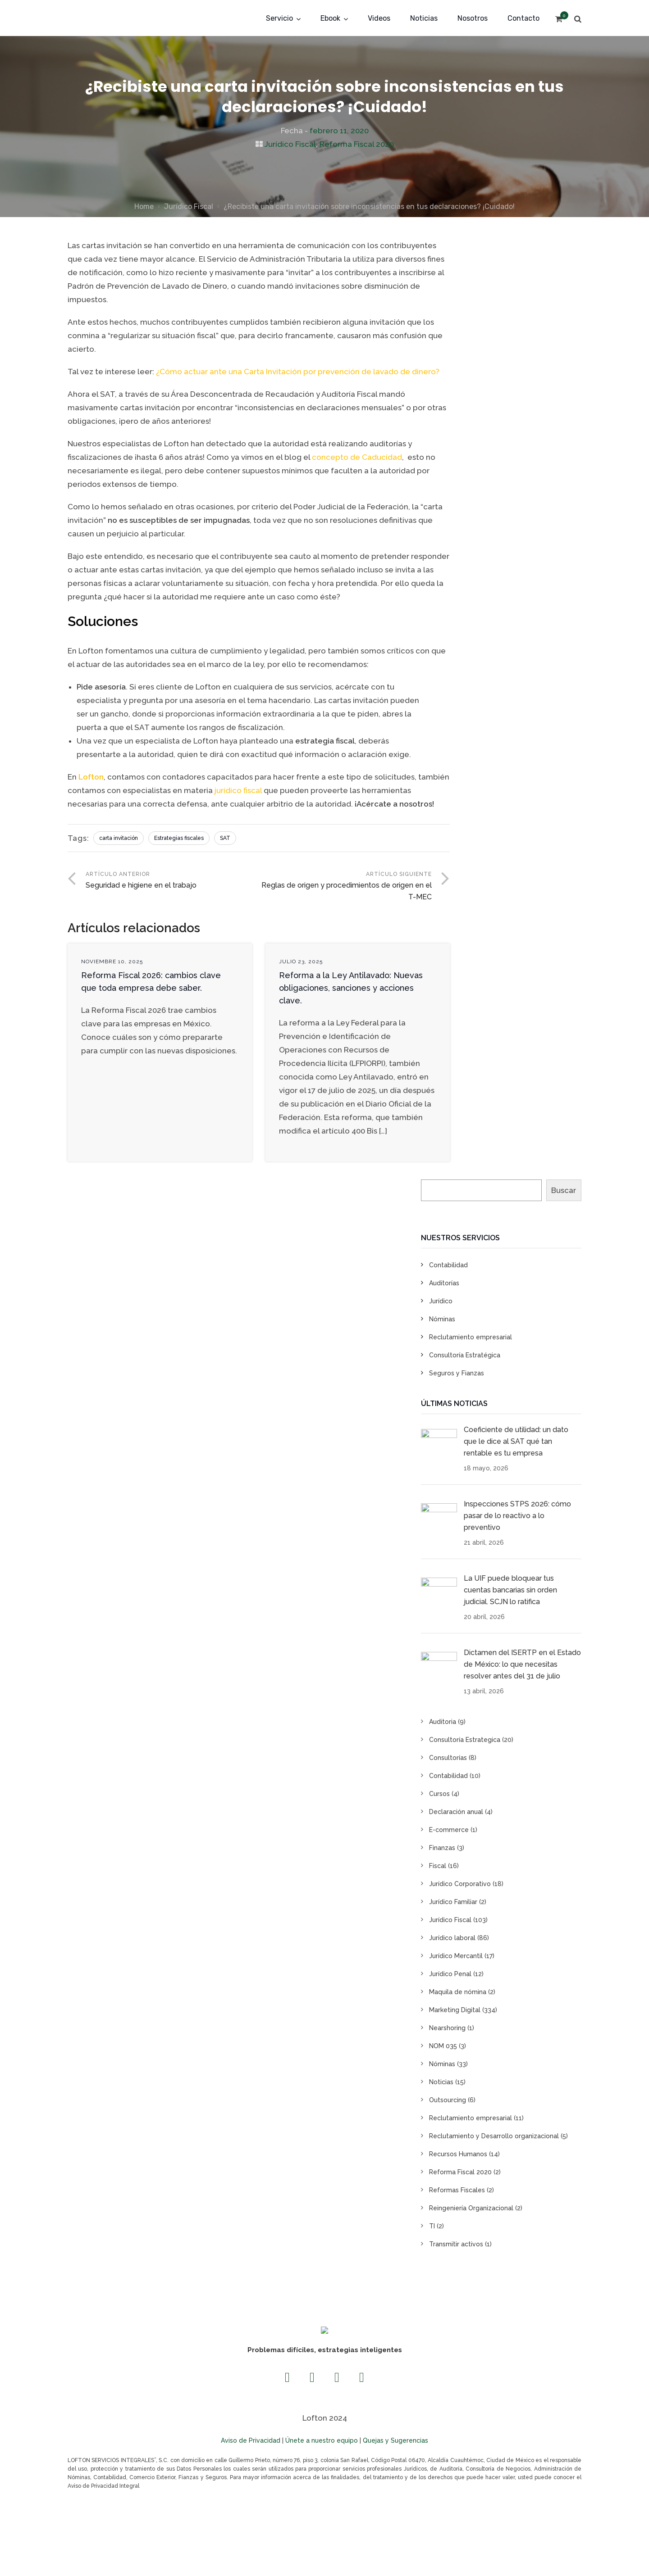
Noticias (424, 18)
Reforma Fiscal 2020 (357, 144)
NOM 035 (443, 2046)
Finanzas (442, 1847)
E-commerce (449, 1829)
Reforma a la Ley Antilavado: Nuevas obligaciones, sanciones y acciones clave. (351, 988)
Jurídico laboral (452, 1937)
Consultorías (448, 1757)
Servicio (279, 18)
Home (144, 206)
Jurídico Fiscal (290, 144)
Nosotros (472, 18)
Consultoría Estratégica (464, 1355)
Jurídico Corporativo (460, 1883)
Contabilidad (448, 1265)
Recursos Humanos (458, 2154)
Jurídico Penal (450, 1973)
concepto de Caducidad (357, 457)
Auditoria (442, 1721)
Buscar (563, 1190)
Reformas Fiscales (457, 2190)
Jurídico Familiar (453, 1901)
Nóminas (442, 1319)
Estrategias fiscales (179, 838)
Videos (379, 18)
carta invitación (118, 838)
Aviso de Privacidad (250, 2440)
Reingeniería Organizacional (471, 2208)
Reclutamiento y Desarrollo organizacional (494, 2136)
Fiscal (437, 1865)
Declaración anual (456, 1811)
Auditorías (444, 1283)
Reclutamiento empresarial (470, 1337)
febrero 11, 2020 (339, 130)
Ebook (330, 18)
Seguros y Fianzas (456, 1373)
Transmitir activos (456, 2244)
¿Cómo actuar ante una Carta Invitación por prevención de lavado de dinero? (297, 371)
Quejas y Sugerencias (395, 2440)
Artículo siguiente (345, 887)
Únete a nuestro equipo (321, 2440)
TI (432, 2226)
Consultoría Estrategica (464, 1739)
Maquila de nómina (457, 1991)
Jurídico (440, 1301)
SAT (225, 838)
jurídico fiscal (238, 790)
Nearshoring (447, 2028)
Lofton (91, 776)
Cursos (439, 1793)
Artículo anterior (172, 881)
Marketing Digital (454, 2010)
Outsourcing (447, 2100)
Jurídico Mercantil (456, 1955)
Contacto (523, 18)
